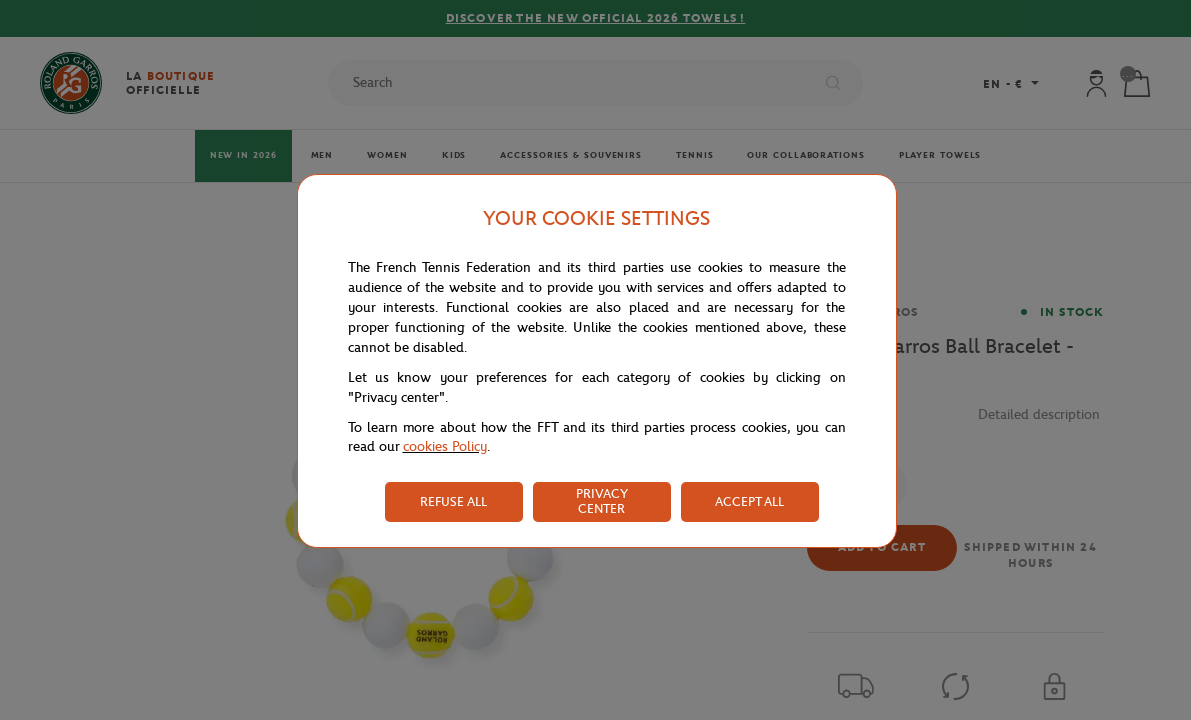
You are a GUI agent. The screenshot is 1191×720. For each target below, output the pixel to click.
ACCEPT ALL (749, 501)
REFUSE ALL (453, 501)
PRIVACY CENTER (602, 501)
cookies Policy (445, 446)
